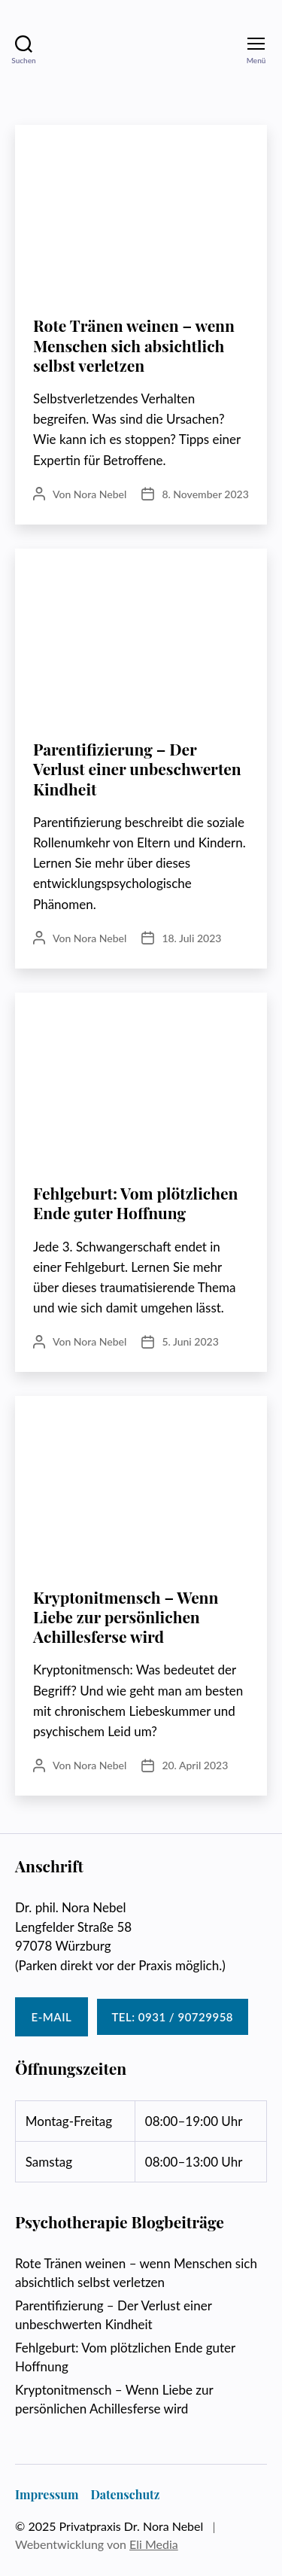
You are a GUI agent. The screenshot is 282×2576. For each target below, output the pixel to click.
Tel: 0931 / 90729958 (172, 2017)
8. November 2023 (205, 494)
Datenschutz (124, 2494)
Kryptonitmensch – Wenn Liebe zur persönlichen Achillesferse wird (125, 1616)
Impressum (46, 2494)
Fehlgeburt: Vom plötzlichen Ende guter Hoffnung (135, 1202)
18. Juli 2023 (191, 938)
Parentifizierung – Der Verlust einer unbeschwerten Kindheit (137, 768)
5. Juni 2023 (190, 1341)
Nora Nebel (100, 494)
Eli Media (153, 2544)
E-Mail (52, 2017)
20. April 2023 (195, 1765)
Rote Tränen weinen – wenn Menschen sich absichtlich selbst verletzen (134, 345)
